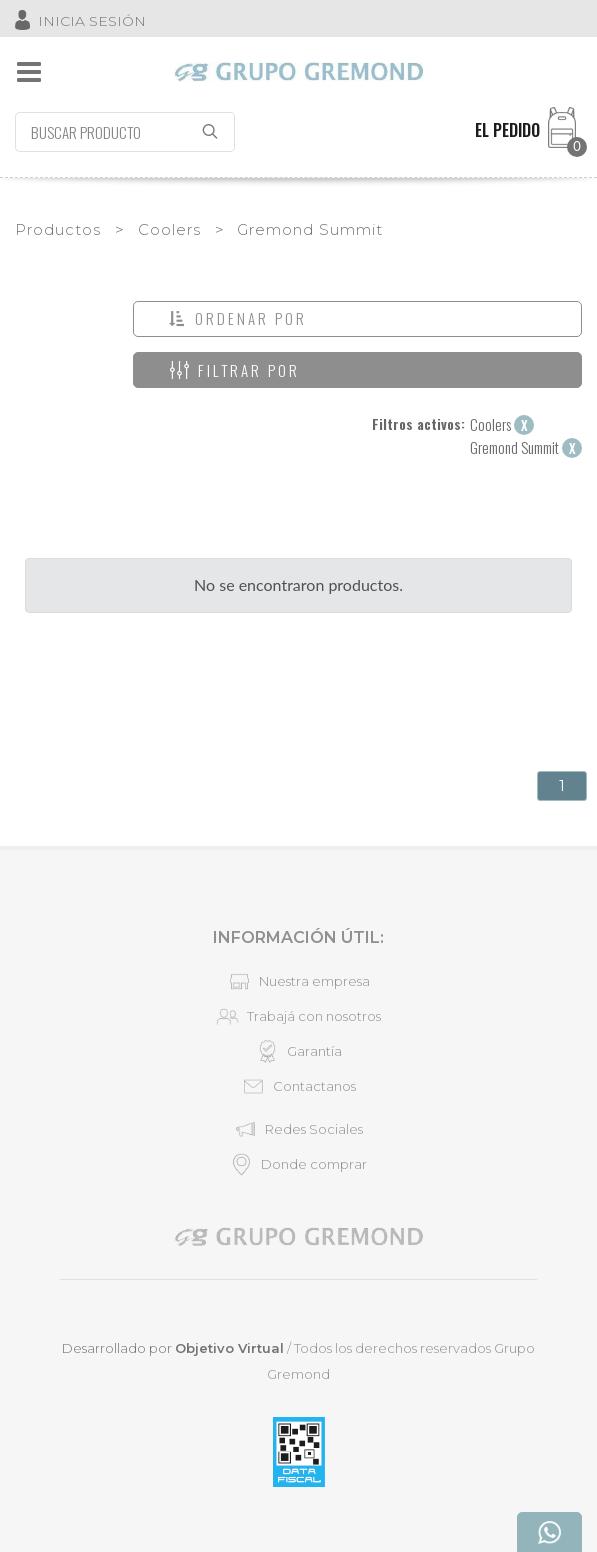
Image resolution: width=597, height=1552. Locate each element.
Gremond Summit (310, 229)
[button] (357, 319)
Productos (58, 229)
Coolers (169, 229)
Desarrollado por (173, 1348)
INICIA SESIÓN (92, 21)
